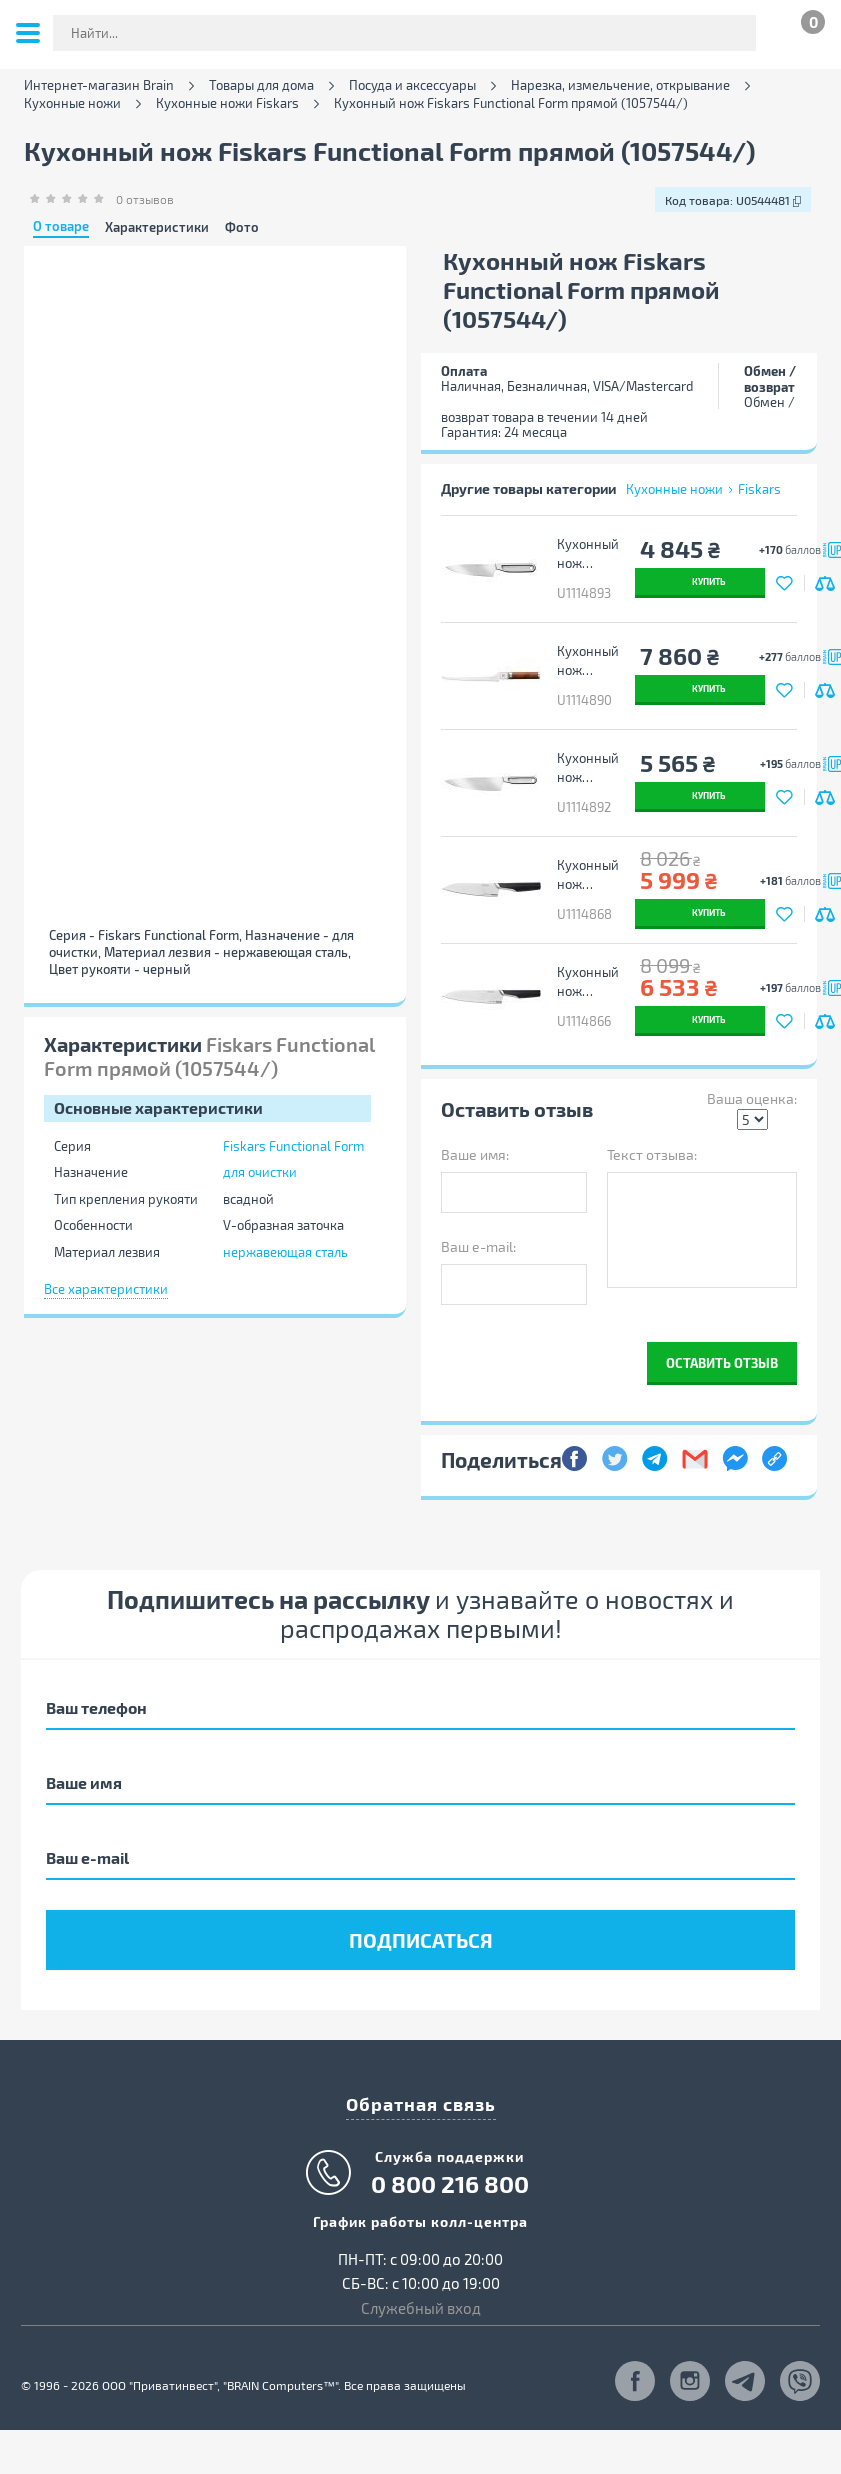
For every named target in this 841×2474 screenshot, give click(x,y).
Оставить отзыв (722, 1362)
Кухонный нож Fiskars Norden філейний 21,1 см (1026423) (588, 661)
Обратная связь (421, 2103)
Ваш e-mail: (478, 1246)
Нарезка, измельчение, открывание (620, 85)
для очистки (260, 1172)
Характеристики (157, 227)
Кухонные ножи (72, 103)
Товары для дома (261, 85)
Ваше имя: (475, 1154)
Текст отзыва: (652, 1154)
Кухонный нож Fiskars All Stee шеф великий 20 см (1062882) (588, 768)
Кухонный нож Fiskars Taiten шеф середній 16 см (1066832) (588, 875)
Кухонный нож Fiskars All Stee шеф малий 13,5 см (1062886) (588, 554)
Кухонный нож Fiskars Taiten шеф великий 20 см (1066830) (588, 982)
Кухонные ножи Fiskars (227, 103)
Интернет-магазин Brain (99, 85)
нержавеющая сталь (285, 1252)
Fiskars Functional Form (293, 1146)
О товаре (61, 227)
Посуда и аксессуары (412, 85)
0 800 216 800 (450, 2184)
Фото (242, 227)
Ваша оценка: (752, 1098)
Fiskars (759, 489)
